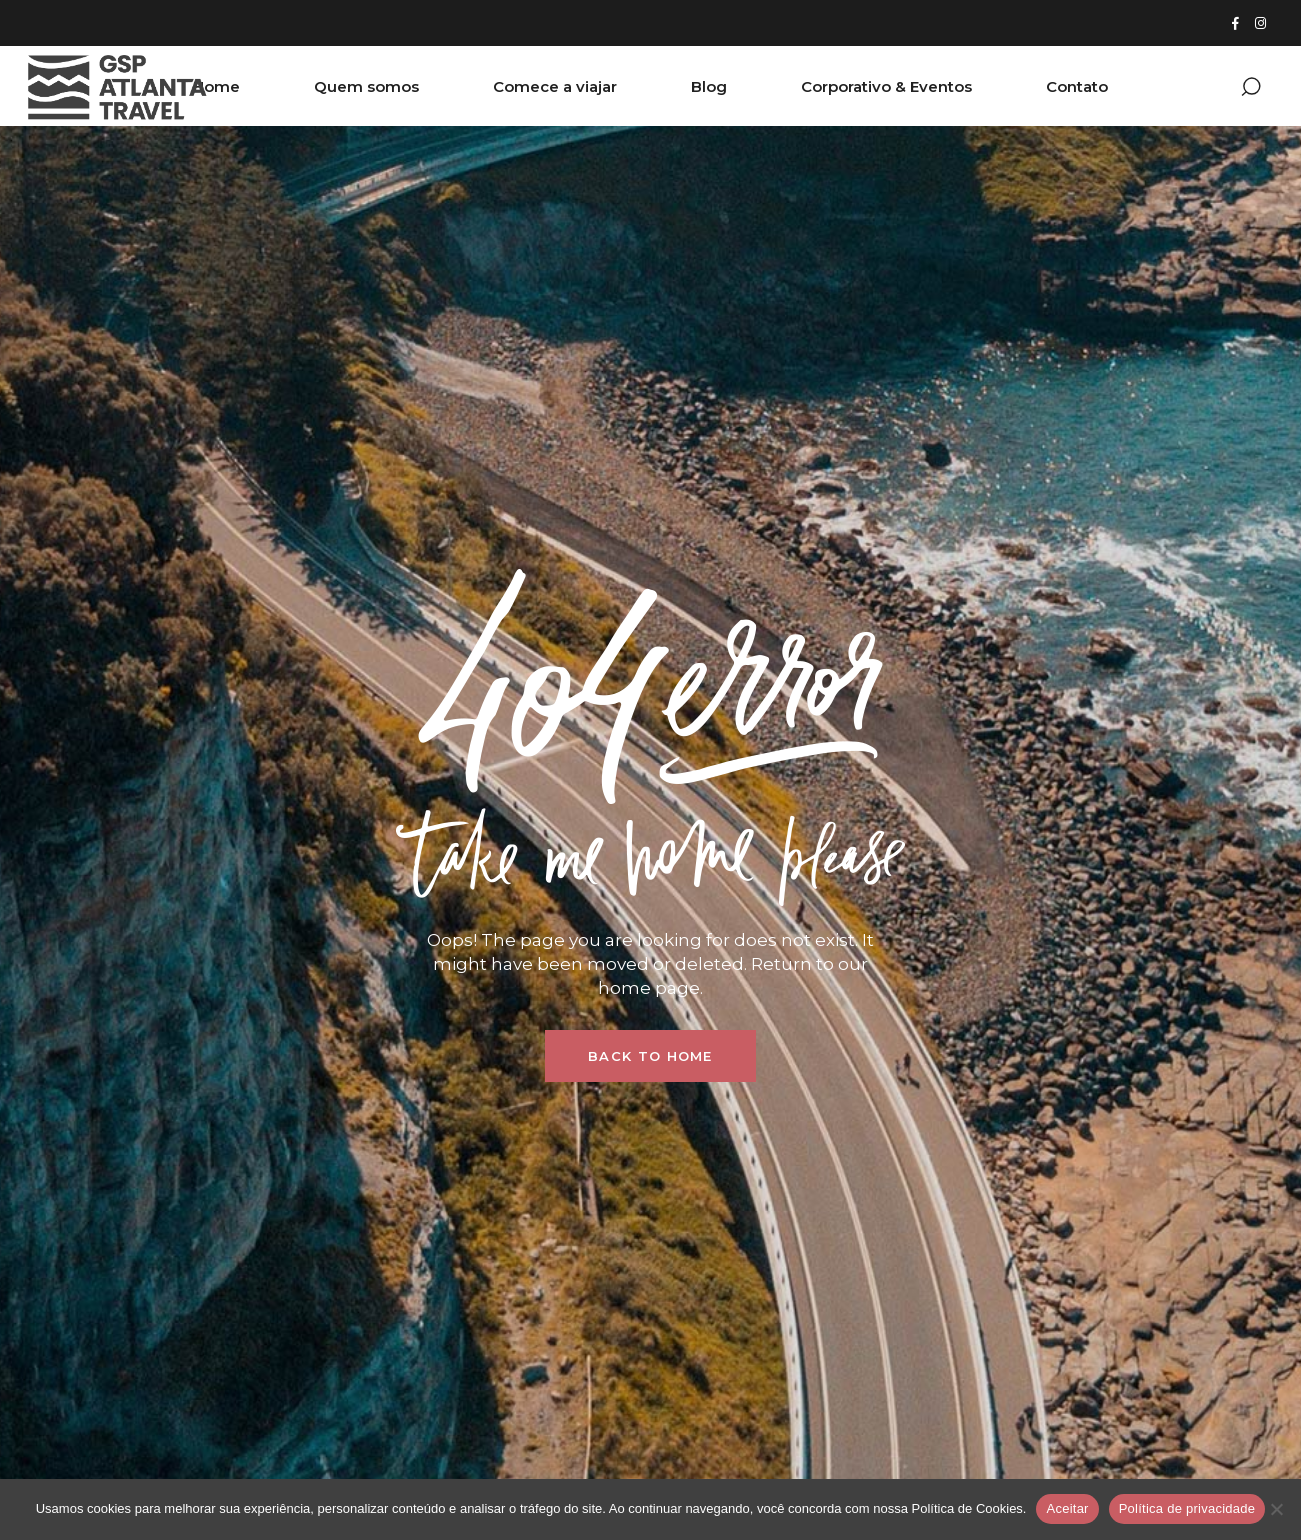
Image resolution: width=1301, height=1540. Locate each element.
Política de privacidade (1187, 1508)
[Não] (1276, 1509)
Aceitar (1067, 1508)
